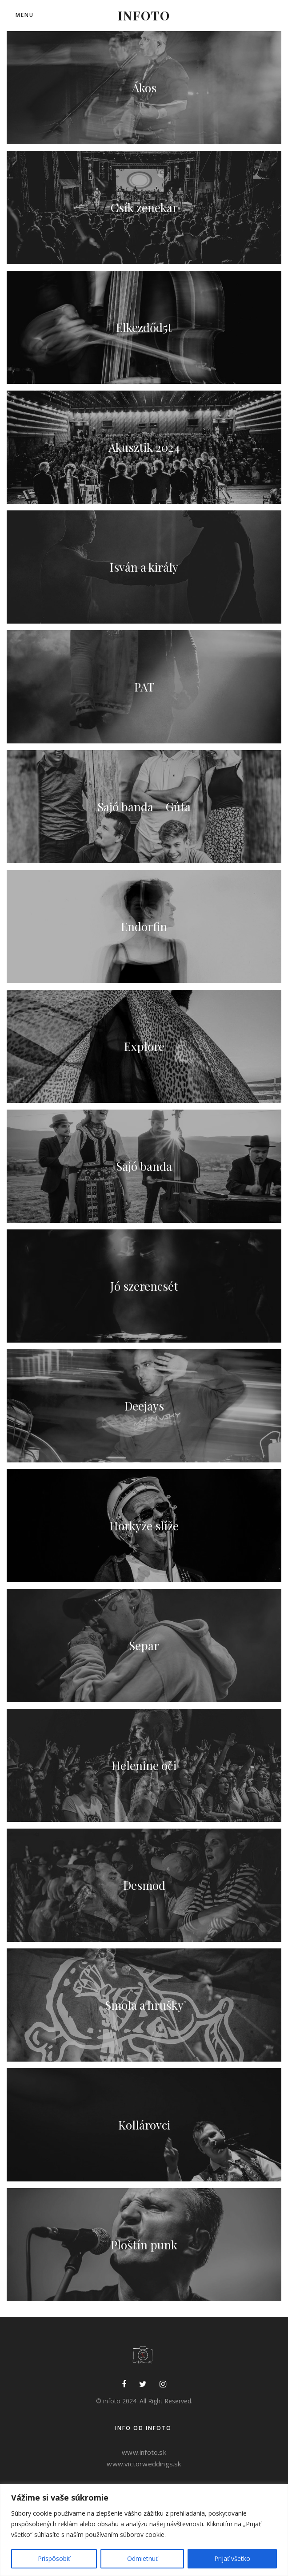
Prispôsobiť (54, 2558)
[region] (144, 2530)
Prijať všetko (232, 2558)
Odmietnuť (142, 2558)
